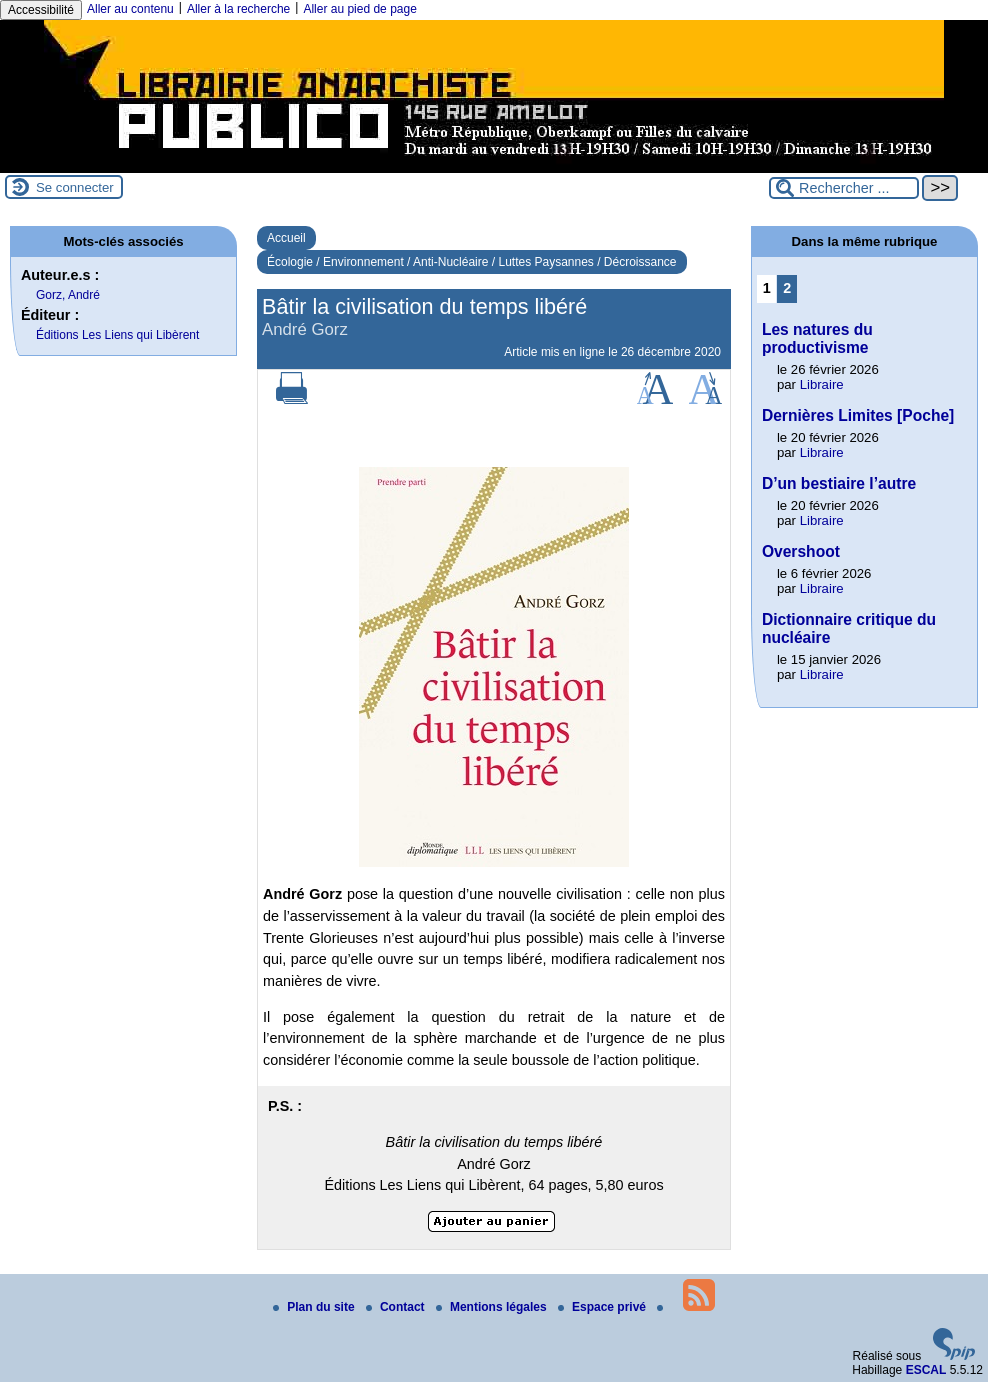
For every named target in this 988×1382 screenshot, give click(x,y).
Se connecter (75, 187)
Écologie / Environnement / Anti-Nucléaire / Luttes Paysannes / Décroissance (472, 262)
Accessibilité (41, 10)
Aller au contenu (130, 9)
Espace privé (603, 1307)
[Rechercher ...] (844, 188)
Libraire (822, 384)
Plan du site (315, 1307)
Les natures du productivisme (817, 338)
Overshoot (801, 551)
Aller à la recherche (238, 9)
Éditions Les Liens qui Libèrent (117, 335)
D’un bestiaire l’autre (839, 483)
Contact (397, 1307)
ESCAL (926, 1370)
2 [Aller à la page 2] (787, 288)
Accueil (286, 238)
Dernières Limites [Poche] (858, 415)
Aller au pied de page (359, 9)
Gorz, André (68, 295)
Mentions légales (493, 1307)
